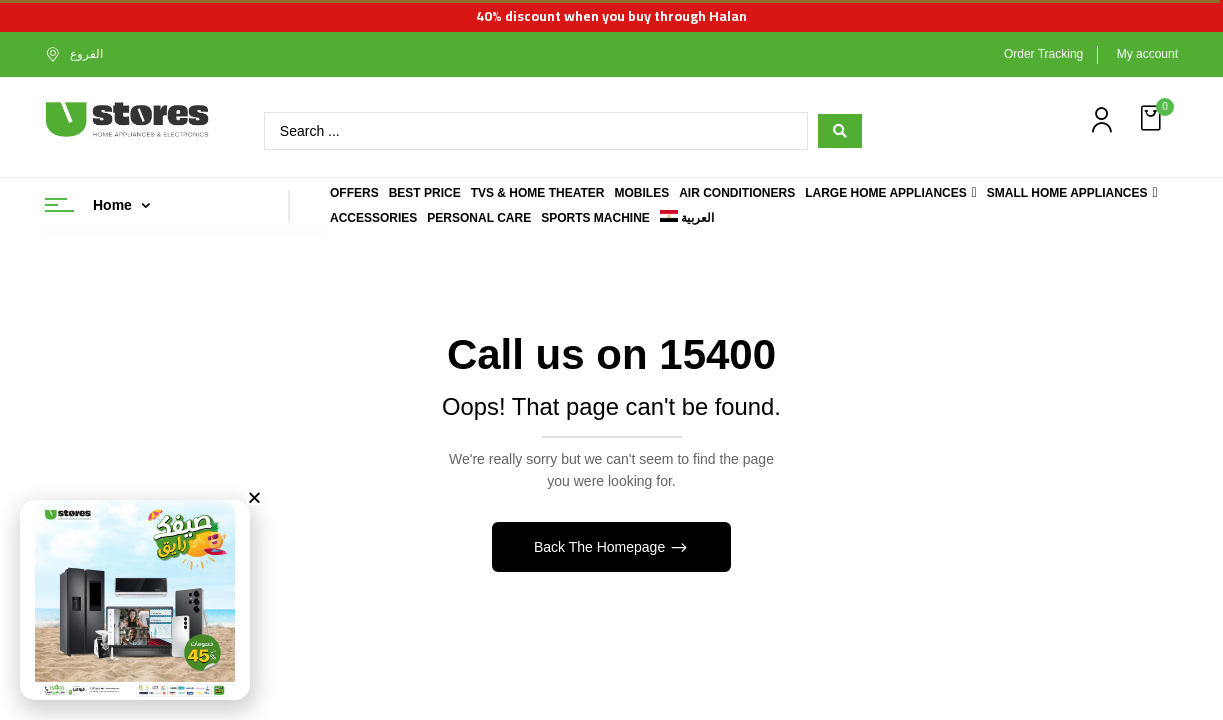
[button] (1153, 118)
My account (1147, 54)
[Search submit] (840, 131)
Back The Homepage (601, 547)
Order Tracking (1043, 54)
